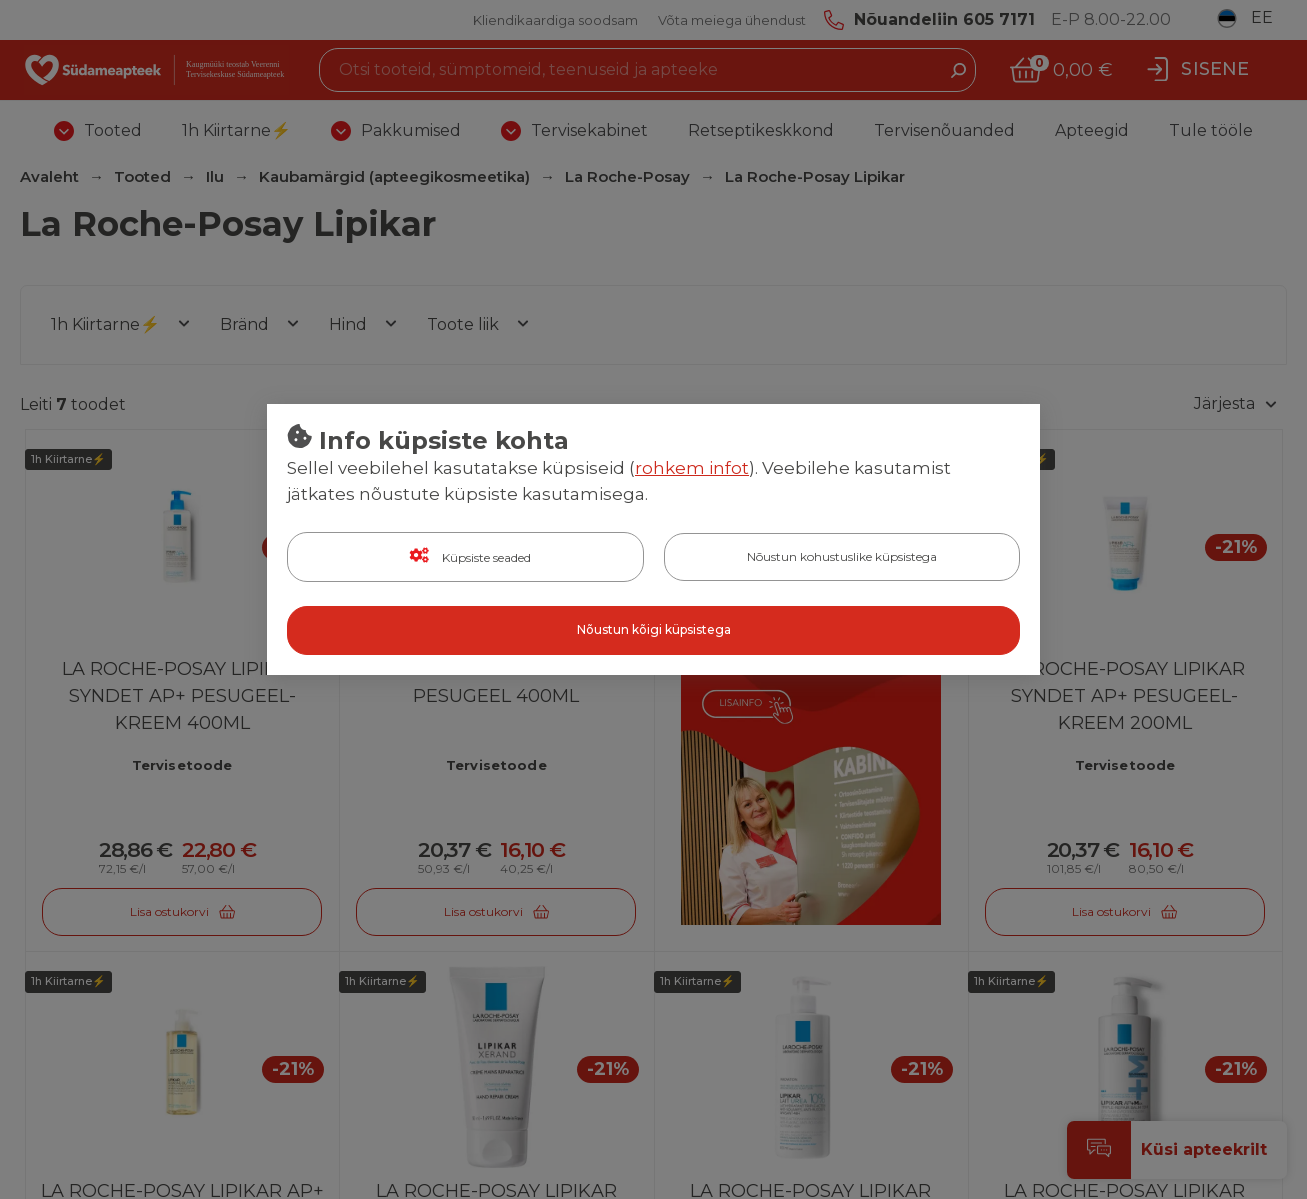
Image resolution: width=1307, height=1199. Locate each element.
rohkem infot (692, 469)
